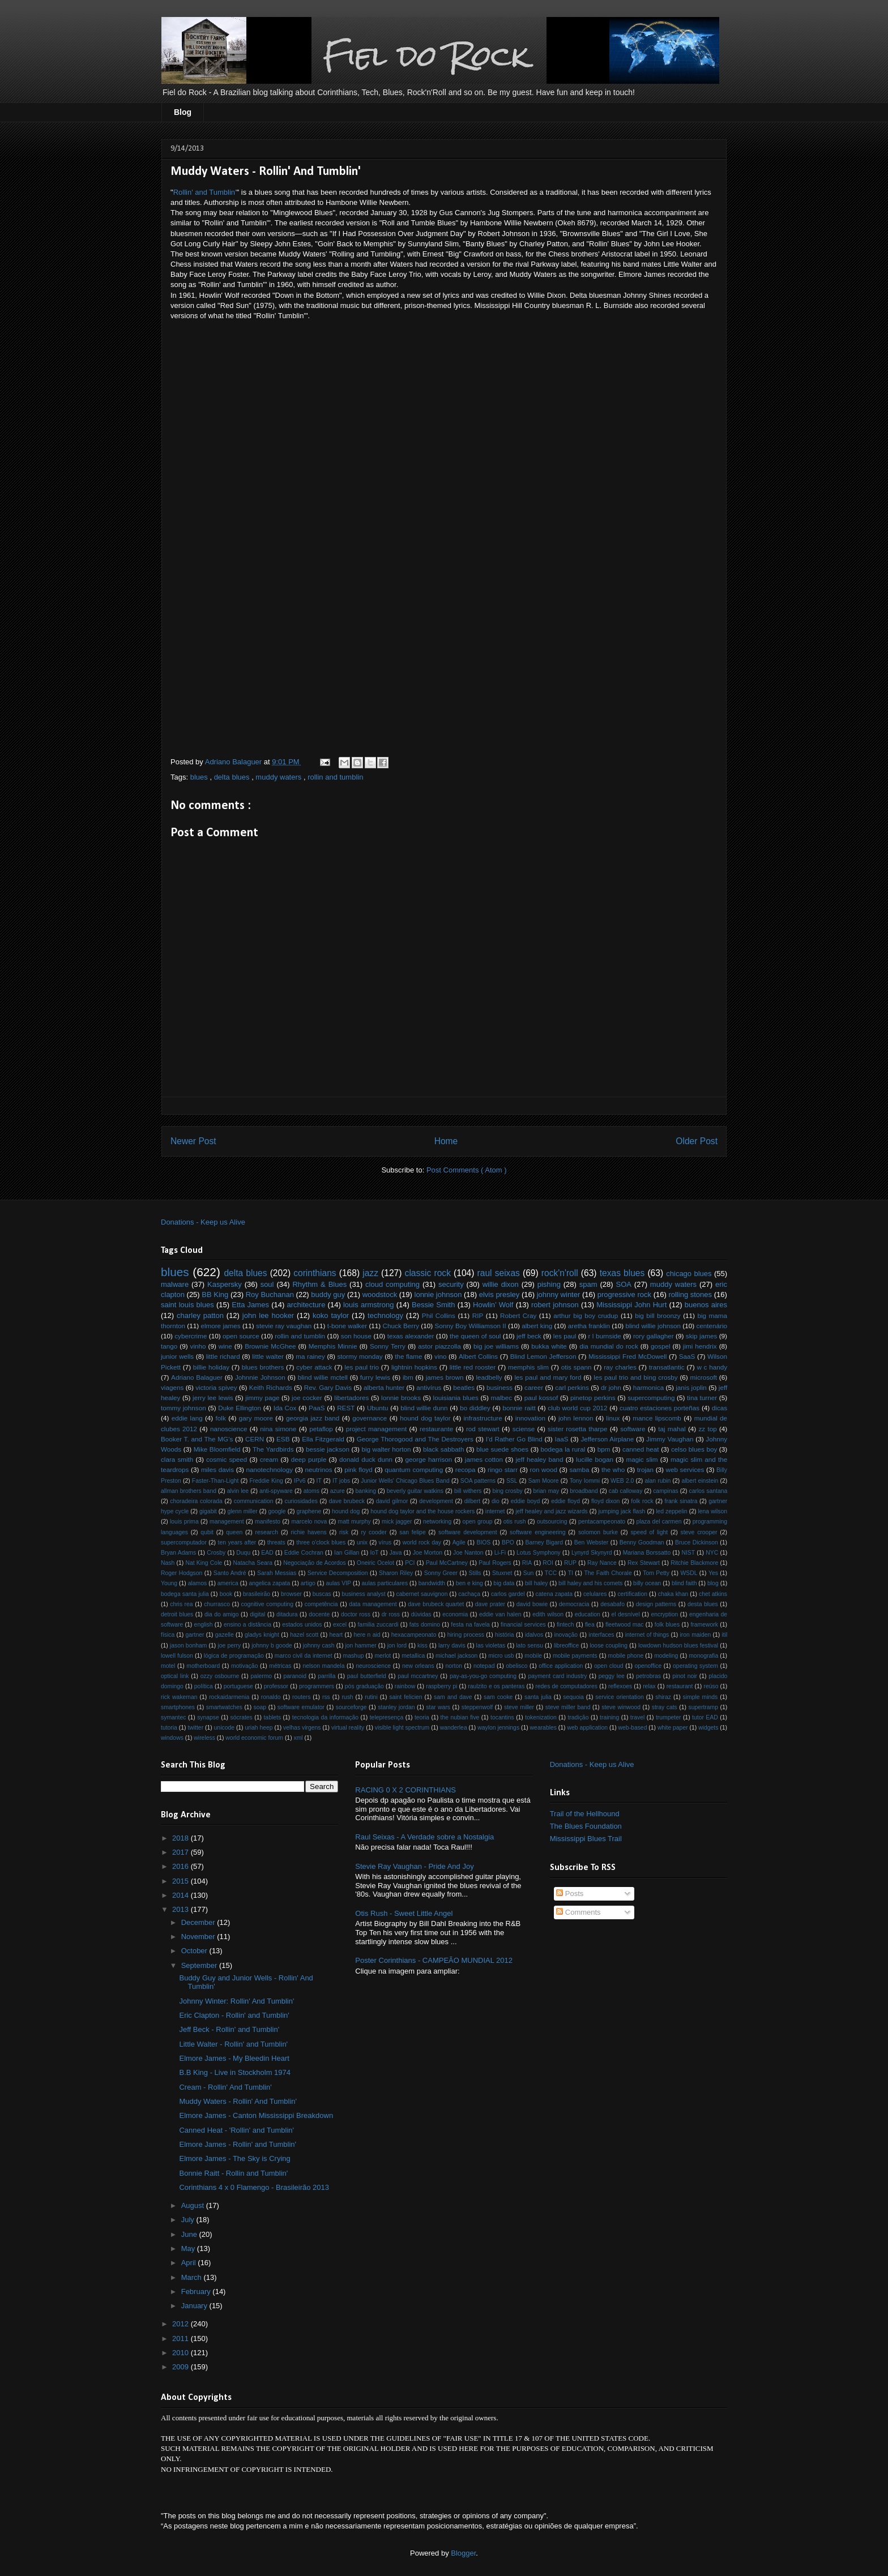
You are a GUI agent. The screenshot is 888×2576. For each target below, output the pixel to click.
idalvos (534, 1635)
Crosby (216, 1553)
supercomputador (184, 1542)
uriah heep (258, 1728)
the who (613, 1469)
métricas (280, 1666)
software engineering (537, 1532)
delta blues (233, 777)
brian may (546, 1491)
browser (291, 1594)
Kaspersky (224, 1284)
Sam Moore (543, 1481)
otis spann (576, 1367)
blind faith (684, 1583)
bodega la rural (563, 1449)
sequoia (573, 1697)
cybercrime (190, 1336)
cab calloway (626, 1491)
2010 (181, 2352)
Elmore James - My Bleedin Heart (234, 2058)
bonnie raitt (518, 1407)
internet (495, 1511)
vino (440, 1356)
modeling (666, 1656)
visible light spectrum (402, 1728)
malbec (502, 1397)
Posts (569, 1893)
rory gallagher (653, 1336)
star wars (438, 1707)
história (504, 1635)
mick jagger (397, 1521)
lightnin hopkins (414, 1367)
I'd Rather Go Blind (514, 1439)
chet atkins (713, 1594)
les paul (565, 1336)
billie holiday (211, 1367)
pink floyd (358, 1469)
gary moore (256, 1418)
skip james (701, 1336)
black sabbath (443, 1449)
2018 (181, 1838)
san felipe (412, 1532)
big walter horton (386, 1449)
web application (587, 1728)
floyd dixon (605, 1501)
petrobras (648, 1676)
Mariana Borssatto (647, 1553)
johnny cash (319, 1645)
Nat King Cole (203, 1563)
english (203, 1624)
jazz (370, 1273)
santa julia (538, 1697)
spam (588, 1284)
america (227, 1583)
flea (590, 1624)
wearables (543, 1728)
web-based (632, 1728)
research (266, 1532)
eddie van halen (500, 1614)
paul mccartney (418, 1676)
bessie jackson (327, 1449)
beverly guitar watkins (415, 1491)
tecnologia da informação (325, 1717)
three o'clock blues (320, 1542)
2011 (181, 2338)
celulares (595, 1594)
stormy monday (359, 1356)
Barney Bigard (544, 1542)
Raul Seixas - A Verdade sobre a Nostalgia (424, 1837)
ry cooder (374, 1532)
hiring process (465, 1635)
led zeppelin (672, 1511)
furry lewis (375, 1377)
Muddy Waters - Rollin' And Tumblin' (238, 2101)
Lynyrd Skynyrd (591, 1553)
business (499, 1387)
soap (260, 1707)
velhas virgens (302, 1728)
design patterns (656, 1604)
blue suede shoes (502, 1449)
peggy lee (612, 1676)
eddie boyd (525, 1501)
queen (234, 1532)
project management (376, 1428)
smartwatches (224, 1707)
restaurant (680, 1686)
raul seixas (498, 1273)
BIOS (483, 1542)
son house (356, 1336)
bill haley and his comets (590, 1583)
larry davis (452, 1645)
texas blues (622, 1273)
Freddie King (266, 1481)
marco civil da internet (303, 1656)
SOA (623, 1284)
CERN (254, 1439)
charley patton (200, 1315)
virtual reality (347, 1728)
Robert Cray (518, 1315)
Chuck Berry (401, 1325)
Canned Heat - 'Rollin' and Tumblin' (236, 2130)
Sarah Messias (276, 1573)
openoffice (647, 1666)
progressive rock (624, 1294)
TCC (551, 1573)
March (192, 2277)
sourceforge (351, 1707)
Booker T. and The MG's (197, 1439)
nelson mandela (323, 1666)
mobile (533, 1656)
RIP (477, 1315)
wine (225, 1346)
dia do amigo (221, 1614)
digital (257, 1614)
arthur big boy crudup (585, 1315)
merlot (382, 1656)
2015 (181, 1881)
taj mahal (671, 1428)
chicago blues (688, 1273)
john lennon (576, 1418)
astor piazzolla (439, 1346)
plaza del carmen (658, 1521)
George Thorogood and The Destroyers (415, 1439)
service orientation (619, 1697)
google (276, 1511)
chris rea (181, 1604)
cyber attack (314, 1367)
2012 (181, 2324)
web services (685, 1469)
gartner (195, 1635)
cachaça (469, 1594)
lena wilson (713, 1511)
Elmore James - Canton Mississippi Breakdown (256, 2115)
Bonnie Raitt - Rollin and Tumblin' (233, 2173)
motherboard (203, 1666)
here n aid (367, 1635)
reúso (710, 1686)
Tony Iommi (585, 1481)
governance (369, 1418)
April (189, 2262)
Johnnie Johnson (260, 1377)
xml (297, 1738)
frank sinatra (681, 1501)
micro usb (501, 1656)
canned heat (640, 1449)
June (190, 2234)
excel (340, 1624)
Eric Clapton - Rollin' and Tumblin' (234, 2015)
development (436, 1501)
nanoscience (228, 1428)
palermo (261, 1676)
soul (267, 1284)
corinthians (314, 1273)
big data (503, 1583)
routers (301, 1697)
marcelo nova (309, 1521)
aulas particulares (385, 1583)
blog (713, 1583)
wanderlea (453, 1728)
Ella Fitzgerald (323, 1439)
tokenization (540, 1717)
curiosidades (301, 1501)
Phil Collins (438, 1315)
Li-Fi (500, 1553)
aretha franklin (589, 1325)
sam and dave (453, 1697)
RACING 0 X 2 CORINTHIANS (405, 1790)
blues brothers (263, 1367)
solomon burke (598, 1532)
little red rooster (473, 1367)
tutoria (169, 1728)
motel (168, 1666)
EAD (267, 1553)
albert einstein (699, 1481)
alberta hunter (384, 1387)
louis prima (184, 1521)
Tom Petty (656, 1573)
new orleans (418, 1666)
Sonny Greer (441, 1573)
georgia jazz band (312, 1418)
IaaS (562, 1439)
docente (319, 1614)
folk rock (642, 1501)
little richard (223, 1356)
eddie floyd (565, 1501)
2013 (181, 1909)
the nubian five (460, 1717)
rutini (371, 1697)
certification (632, 1594)
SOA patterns (478, 1481)
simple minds (700, 1697)
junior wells (177, 1356)
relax (649, 1686)
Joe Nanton (468, 1553)
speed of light (649, 1532)
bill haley (536, 1583)
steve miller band (568, 1707)
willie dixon (501, 1284)
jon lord (397, 1645)
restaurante (436, 1428)
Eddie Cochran (303, 1553)
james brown (445, 1377)
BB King (215, 1294)
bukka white (548, 1346)
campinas (665, 1491)
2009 (181, 2367)
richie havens (308, 1532)
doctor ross (355, 1614)
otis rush (514, 1521)
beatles (464, 1387)
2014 (181, 1895)
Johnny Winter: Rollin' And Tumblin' (236, 2001)
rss (326, 1697)
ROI (548, 1563)
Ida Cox (285, 1407)
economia (455, 1614)
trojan (645, 1469)
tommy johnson (183, 1407)
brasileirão (256, 1594)
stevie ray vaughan (283, 1325)
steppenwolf (477, 1707)
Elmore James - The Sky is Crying (234, 2158)
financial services (523, 1624)
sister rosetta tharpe (577, 1428)
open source (241, 1336)
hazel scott (304, 1635)
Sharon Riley (396, 1573)
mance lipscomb (657, 1418)
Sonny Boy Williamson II (470, 1325)
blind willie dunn (423, 1407)
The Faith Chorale (607, 1573)
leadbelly (489, 1377)
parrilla (326, 1676)
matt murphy (354, 1521)
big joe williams (496, 1346)
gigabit (208, 1511)
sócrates (241, 1717)
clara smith (177, 1459)
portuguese (238, 1686)
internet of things (647, 1635)
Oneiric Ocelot (375, 1563)
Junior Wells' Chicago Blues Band (405, 1481)
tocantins (502, 1717)
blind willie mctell (323, 1377)
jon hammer (361, 1645)
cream (269, 1459)
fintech (565, 1624)
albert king (537, 1325)
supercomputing (650, 1397)
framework (704, 1624)
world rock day (422, 1542)
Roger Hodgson (181, 1573)
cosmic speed (226, 1459)
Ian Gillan (346, 1553)
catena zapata (554, 1594)
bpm (603, 1449)
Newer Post (193, 1141)
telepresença (387, 1717)
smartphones (178, 1707)
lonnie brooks (401, 1397)
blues (200, 777)
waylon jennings (498, 1728)
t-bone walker (347, 1325)
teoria (422, 1717)
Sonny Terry (387, 1346)
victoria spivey (216, 1387)
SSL (512, 1481)
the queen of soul (475, 1336)
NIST (688, 1553)
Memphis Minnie (333, 1346)
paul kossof (541, 1397)
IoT (374, 1553)
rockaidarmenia (229, 1697)
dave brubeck (347, 1501)
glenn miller (242, 1511)
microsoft (703, 1377)
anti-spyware (276, 1491)
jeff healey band (539, 1459)
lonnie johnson (438, 1294)
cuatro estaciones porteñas (659, 1407)
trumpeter (668, 1717)
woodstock (379, 1294)
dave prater (490, 1604)
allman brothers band (188, 1491)
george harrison (428, 1459)
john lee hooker (268, 1315)
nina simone (278, 1428)
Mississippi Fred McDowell (627, 1356)
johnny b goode (271, 1645)
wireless (204, 1738)
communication (254, 1501)
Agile (459, 1542)
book (226, 1594)
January (195, 2305)
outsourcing (552, 1521)
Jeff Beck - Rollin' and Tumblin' (229, 2029)
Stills (475, 1573)
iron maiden (695, 1635)
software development (467, 1532)
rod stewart (483, 1428)
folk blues (667, 1624)
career (533, 1387)
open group (478, 1521)
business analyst (364, 1594)
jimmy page (262, 1397)
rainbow (405, 1686)
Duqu (243, 1553)
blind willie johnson (653, 1325)
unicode (224, 1728)
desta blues (703, 1604)
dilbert (472, 1501)
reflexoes (620, 1686)
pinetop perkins (593, 1397)
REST (346, 1407)
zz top (708, 1428)
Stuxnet (502, 1573)
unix (362, 1542)
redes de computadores (566, 1686)
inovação (566, 1635)
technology (385, 1315)
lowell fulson (177, 1656)
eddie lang (187, 1418)
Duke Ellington (239, 1407)
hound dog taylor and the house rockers (422, 1511)
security (451, 1284)
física (167, 1635)
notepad (484, 1666)
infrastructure (482, 1418)
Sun (528, 1573)
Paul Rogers (495, 1563)
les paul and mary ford (548, 1377)
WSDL (688, 1573)
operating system (695, 1666)
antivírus (428, 1387)
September (200, 1965)
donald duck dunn (365, 1459)
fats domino (424, 1624)
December (199, 1922)
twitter (195, 1728)
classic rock (428, 1273)
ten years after (237, 1542)
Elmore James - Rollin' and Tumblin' (237, 2144)
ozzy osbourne (220, 1676)
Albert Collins (478, 1356)
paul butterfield (366, 1676)
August (193, 2205)
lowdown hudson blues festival (678, 1645)
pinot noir (684, 1676)
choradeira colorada (196, 1501)
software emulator (301, 1707)
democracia (574, 1604)
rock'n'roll (559, 1273)
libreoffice (566, 1645)
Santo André (230, 1573)
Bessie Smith (433, 1304)
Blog (182, 112)
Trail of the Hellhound (585, 1813)
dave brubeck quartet (436, 1604)
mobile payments (575, 1656)
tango (169, 1346)
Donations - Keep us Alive (203, 1222)
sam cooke (498, 1697)
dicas (719, 1407)
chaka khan (673, 1594)
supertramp (703, 1707)
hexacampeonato (414, 1635)
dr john (611, 1387)
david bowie (532, 1604)
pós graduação (364, 1686)
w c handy (712, 1367)
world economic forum (254, 1738)
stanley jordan (396, 1707)
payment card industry (557, 1676)
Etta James (250, 1304)
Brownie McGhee (270, 1346)
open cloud (609, 1666)
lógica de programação (234, 1656)
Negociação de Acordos (314, 1563)
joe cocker (307, 1397)
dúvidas (421, 1614)
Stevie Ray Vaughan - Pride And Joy (414, 1866)
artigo (308, 1583)
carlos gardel (508, 1594)
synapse (208, 1717)
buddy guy (328, 1294)
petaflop (321, 1428)
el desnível (625, 1614)
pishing (549, 1284)
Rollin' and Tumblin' (205, 192)
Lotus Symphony (538, 1553)
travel (637, 1717)
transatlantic (667, 1367)
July (189, 2219)
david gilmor (392, 1501)
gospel (660, 1346)
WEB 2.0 (622, 1481)
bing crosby (507, 1491)
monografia (703, 1656)
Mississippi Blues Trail (586, 1838)
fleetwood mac (624, 1624)
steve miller (519, 1707)
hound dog (346, 1511)
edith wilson (547, 1614)
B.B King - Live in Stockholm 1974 (235, 2072)
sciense (524, 1428)
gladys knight (262, 1635)
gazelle (224, 1635)
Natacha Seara (252, 1563)
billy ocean (647, 1583)
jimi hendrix (700, 1346)
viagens (172, 1387)
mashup (353, 1656)
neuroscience (373, 1666)
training (609, 1717)
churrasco (217, 1604)
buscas (322, 1594)
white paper (673, 1728)
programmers (316, 1686)
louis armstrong (368, 1304)
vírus (385, 1542)
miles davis (217, 1469)
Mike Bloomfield (217, 1449)
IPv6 (300, 1481)
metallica (413, 1656)
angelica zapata (269, 1583)
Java (396, 1553)
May (189, 2248)
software (632, 1428)
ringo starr (503, 1469)
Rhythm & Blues (319, 1284)
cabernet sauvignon (422, 1594)
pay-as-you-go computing (483, 1676)
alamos (197, 1583)
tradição (577, 1717)
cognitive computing (267, 1604)
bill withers (468, 1491)
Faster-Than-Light (215, 1481)
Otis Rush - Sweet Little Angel (403, 1913)
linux (613, 1418)
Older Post (697, 1141)
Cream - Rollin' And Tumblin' (225, 2087)
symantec (173, 1717)
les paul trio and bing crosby (635, 1377)
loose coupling (608, 1645)
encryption (664, 1614)
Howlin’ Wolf (493, 1304)
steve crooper (699, 1532)
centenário (712, 1325)
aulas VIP (338, 1583)
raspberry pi (441, 1686)
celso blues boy (694, 1449)
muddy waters (279, 777)
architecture (306, 1304)
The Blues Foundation (586, 1826)
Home (446, 1141)
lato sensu (529, 1645)
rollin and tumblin (335, 777)
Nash (167, 1563)
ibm (408, 1377)
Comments (578, 1912)
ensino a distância (247, 1624)
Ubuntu (377, 1407)
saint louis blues (187, 1304)
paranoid (294, 1676)
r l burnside (604, 1336)
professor (276, 1686)
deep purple (309, 1459)
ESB (282, 1439)
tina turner (702, 1397)
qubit (207, 1532)
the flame (408, 1356)
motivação (244, 1666)
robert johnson (555, 1304)
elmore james (220, 1325)
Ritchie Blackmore (694, 1563)
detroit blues (177, 1614)
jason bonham (188, 1645)
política (203, 1686)
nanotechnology (269, 1469)
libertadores (351, 1397)
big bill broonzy (657, 1315)
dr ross (391, 1614)
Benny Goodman (642, 1542)
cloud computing (392, 1284)
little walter (268, 1356)
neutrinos (318, 1469)
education (587, 1614)
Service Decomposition (338, 1573)
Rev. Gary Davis (328, 1387)
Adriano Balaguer (197, 1377)
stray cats (664, 1707)
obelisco (516, 1666)
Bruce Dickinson (696, 1542)
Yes (713, 1573)
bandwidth (432, 1583)
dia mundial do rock (608, 1346)
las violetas (491, 1645)
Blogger (463, 2553)
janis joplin (691, 1387)
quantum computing (414, 1469)
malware (175, 1284)
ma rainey (310, 1356)
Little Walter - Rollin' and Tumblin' (233, 2044)
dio (496, 1501)
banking (366, 1491)
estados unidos (302, 1624)
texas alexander (410, 1336)
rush (347, 1697)
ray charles (620, 1367)
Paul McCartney (447, 1563)
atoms (311, 1491)
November (199, 1936)
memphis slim (528, 1367)
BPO (508, 1542)
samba (579, 1469)
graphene (308, 1511)
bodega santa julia (185, 1594)
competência (321, 1604)
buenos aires (706, 1304)
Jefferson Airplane (607, 1439)
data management (372, 1604)
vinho (198, 1346)
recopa (465, 1469)
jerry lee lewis (213, 1397)
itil (725, 1635)
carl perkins (572, 1387)
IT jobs (341, 1481)
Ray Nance (602, 1563)
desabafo (612, 1604)
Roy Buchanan (270, 1294)
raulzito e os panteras (496, 1686)
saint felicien (405, 1697)
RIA (527, 1563)
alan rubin (657, 1481)
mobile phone (626, 1656)
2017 (181, 1852)
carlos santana (708, 1491)
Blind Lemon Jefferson (543, 1356)
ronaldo (271, 1697)
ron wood (543, 1469)
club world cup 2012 (577, 1407)
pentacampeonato (601, 1521)
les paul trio (361, 1367)
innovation (530, 1418)
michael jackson (456, 1656)
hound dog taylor (425, 1418)
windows (172, 1738)
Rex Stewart (643, 1563)
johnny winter (558, 1294)
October (195, 1950)
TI (570, 1573)
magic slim (642, 1459)
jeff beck (528, 1336)
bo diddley (475, 1407)
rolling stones (690, 1294)
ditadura (287, 1614)
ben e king (469, 1583)
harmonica (648, 1387)
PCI (410, 1563)
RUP (570, 1563)
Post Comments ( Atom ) (466, 1170)
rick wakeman (179, 1697)
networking (437, 1521)
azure (337, 1491)
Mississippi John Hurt (631, 1304)
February (197, 2291)
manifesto (267, 1521)
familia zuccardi (377, 1624)
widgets (708, 1728)
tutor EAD (705, 1717)
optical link (175, 1676)
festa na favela (470, 1624)
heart (336, 1635)
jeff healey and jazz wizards (551, 1511)
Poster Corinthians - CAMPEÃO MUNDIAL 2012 (434, 1960)
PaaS (317, 1407)
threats (276, 1542)
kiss (422, 1645)
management (227, 1521)
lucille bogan (594, 1459)
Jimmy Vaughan (669, 1439)
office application (561, 1666)
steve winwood (621, 1707)
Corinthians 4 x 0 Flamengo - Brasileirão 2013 (253, 2187)
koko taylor (331, 1315)
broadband (584, 1491)
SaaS (687, 1356)
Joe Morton (427, 1553)
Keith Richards (270, 1387)
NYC (712, 1553)
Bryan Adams (178, 1553)
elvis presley (499, 1294)
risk (343, 1532)
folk (221, 1418)
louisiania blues (456, 1397)
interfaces (601, 1635)
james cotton (484, 1459)
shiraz (663, 1697)
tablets (272, 1717)
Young (169, 1583)
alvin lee (238, 1491)
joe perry (229, 1645)
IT (319, 1481)
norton (454, 1666)
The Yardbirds (273, 1449)
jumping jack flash (621, 1511)
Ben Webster (591, 1542)
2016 (181, 1866)
